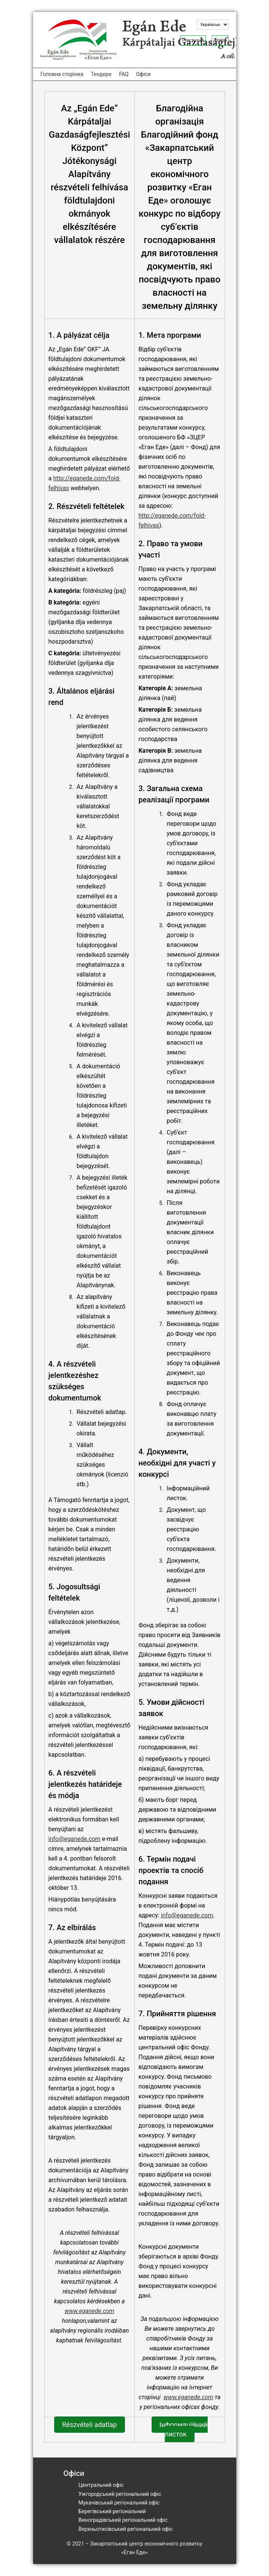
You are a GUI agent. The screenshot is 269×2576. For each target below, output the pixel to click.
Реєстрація (193, 40)
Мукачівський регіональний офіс (119, 2503)
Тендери (101, 74)
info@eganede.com (75, 1838)
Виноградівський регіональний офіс (123, 2520)
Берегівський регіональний (112, 2511)
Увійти (220, 40)
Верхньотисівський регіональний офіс (126, 2529)
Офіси (143, 74)
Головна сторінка (62, 74)
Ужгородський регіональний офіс (120, 2494)
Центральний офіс (101, 2485)
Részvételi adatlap (89, 2425)
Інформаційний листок (184, 2429)
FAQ (123, 74)
